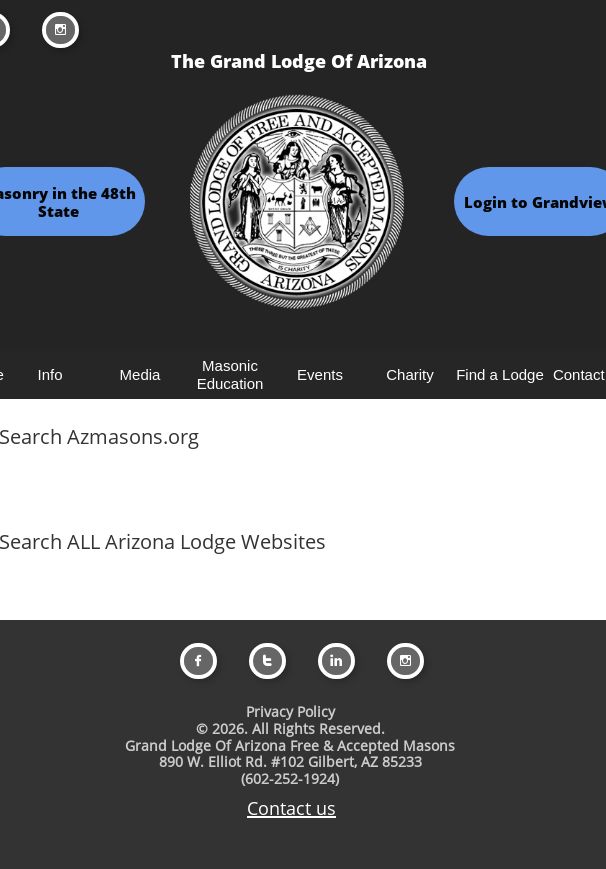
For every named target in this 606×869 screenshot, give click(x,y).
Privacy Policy (290, 711)
